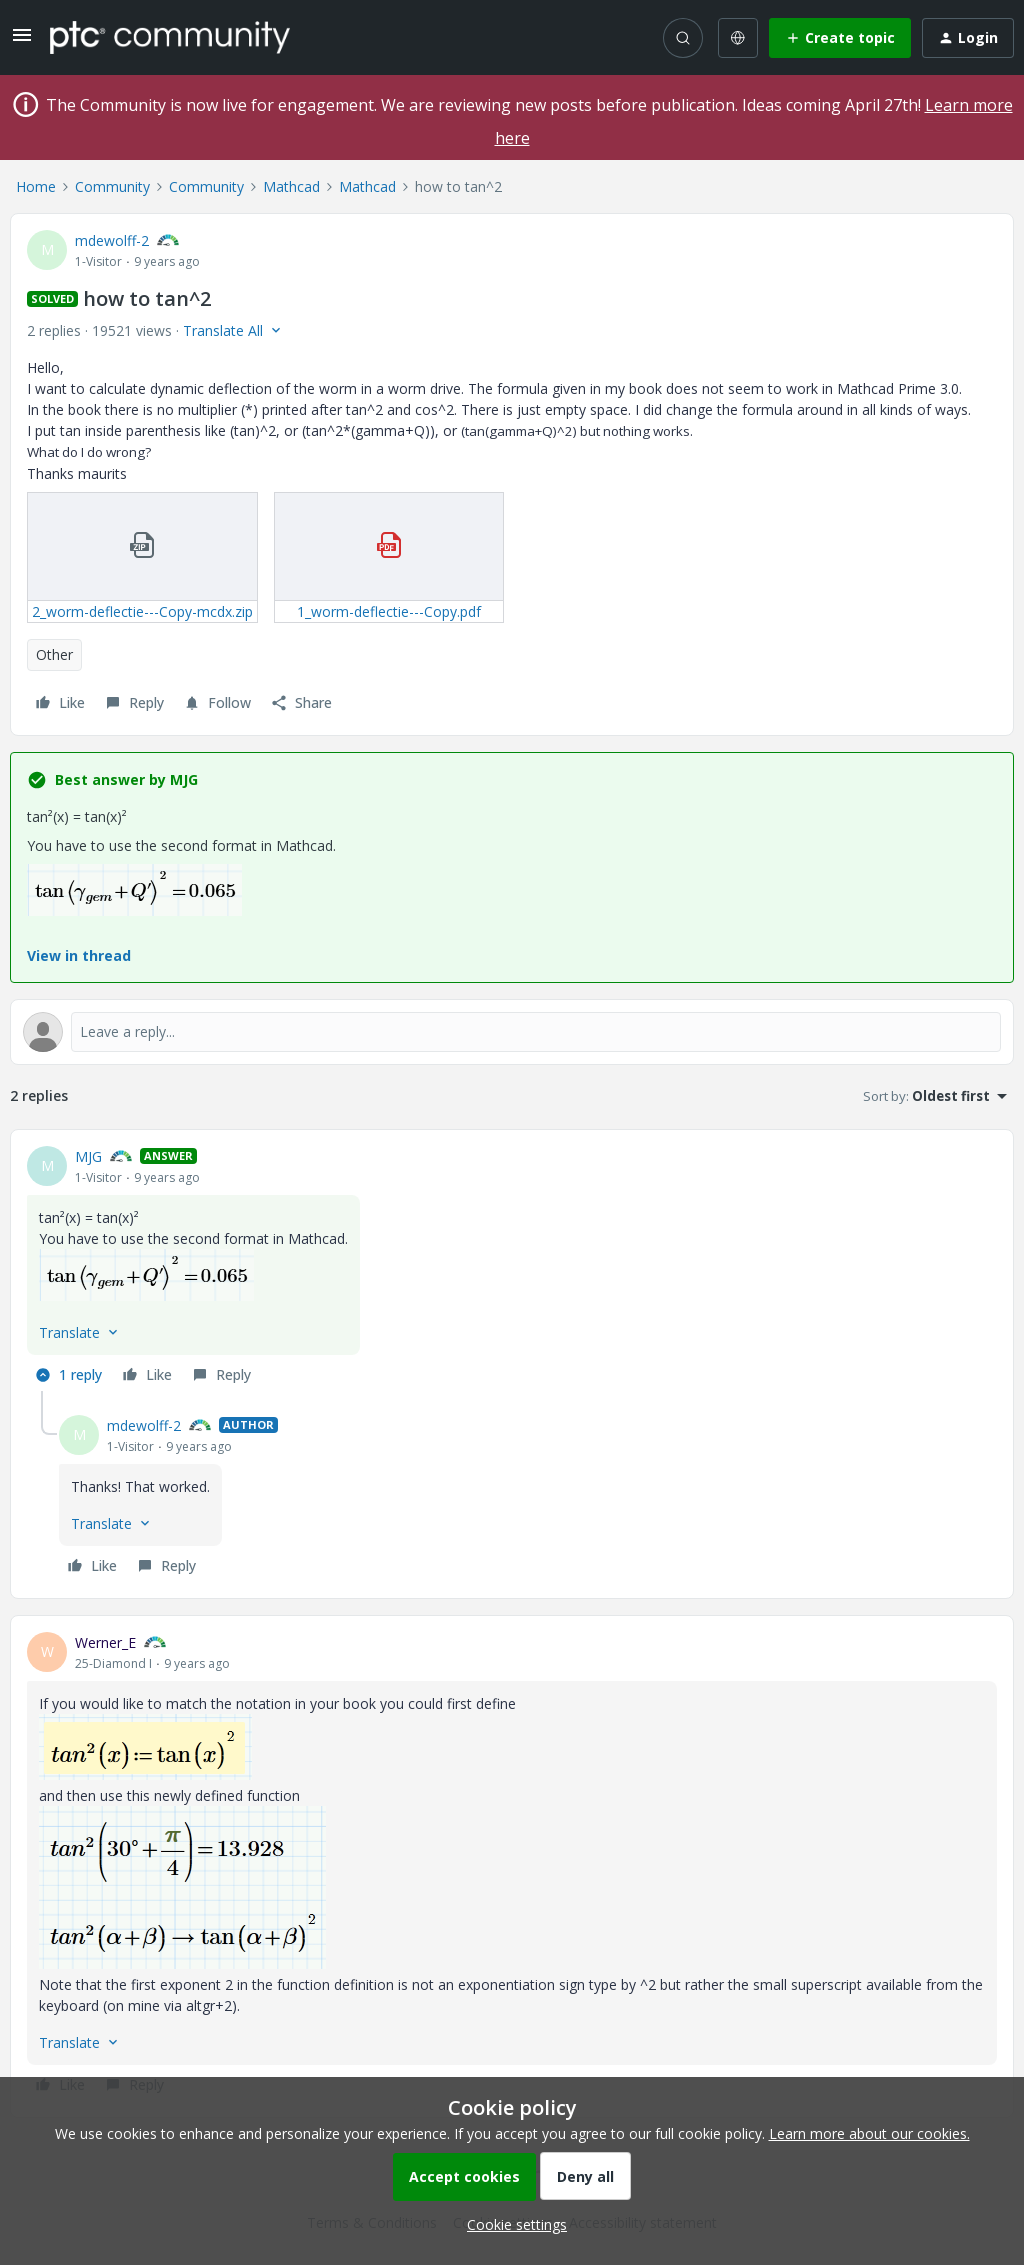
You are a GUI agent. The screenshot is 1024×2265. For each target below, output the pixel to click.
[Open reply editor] (512, 1032)
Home (36, 186)
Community (112, 186)
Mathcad (291, 186)
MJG (88, 1156)
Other (54, 654)
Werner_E (105, 1642)
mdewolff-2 (112, 240)
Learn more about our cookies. (869, 2133)
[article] (512, 1268)
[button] (22, 41)
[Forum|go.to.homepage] (170, 37)
